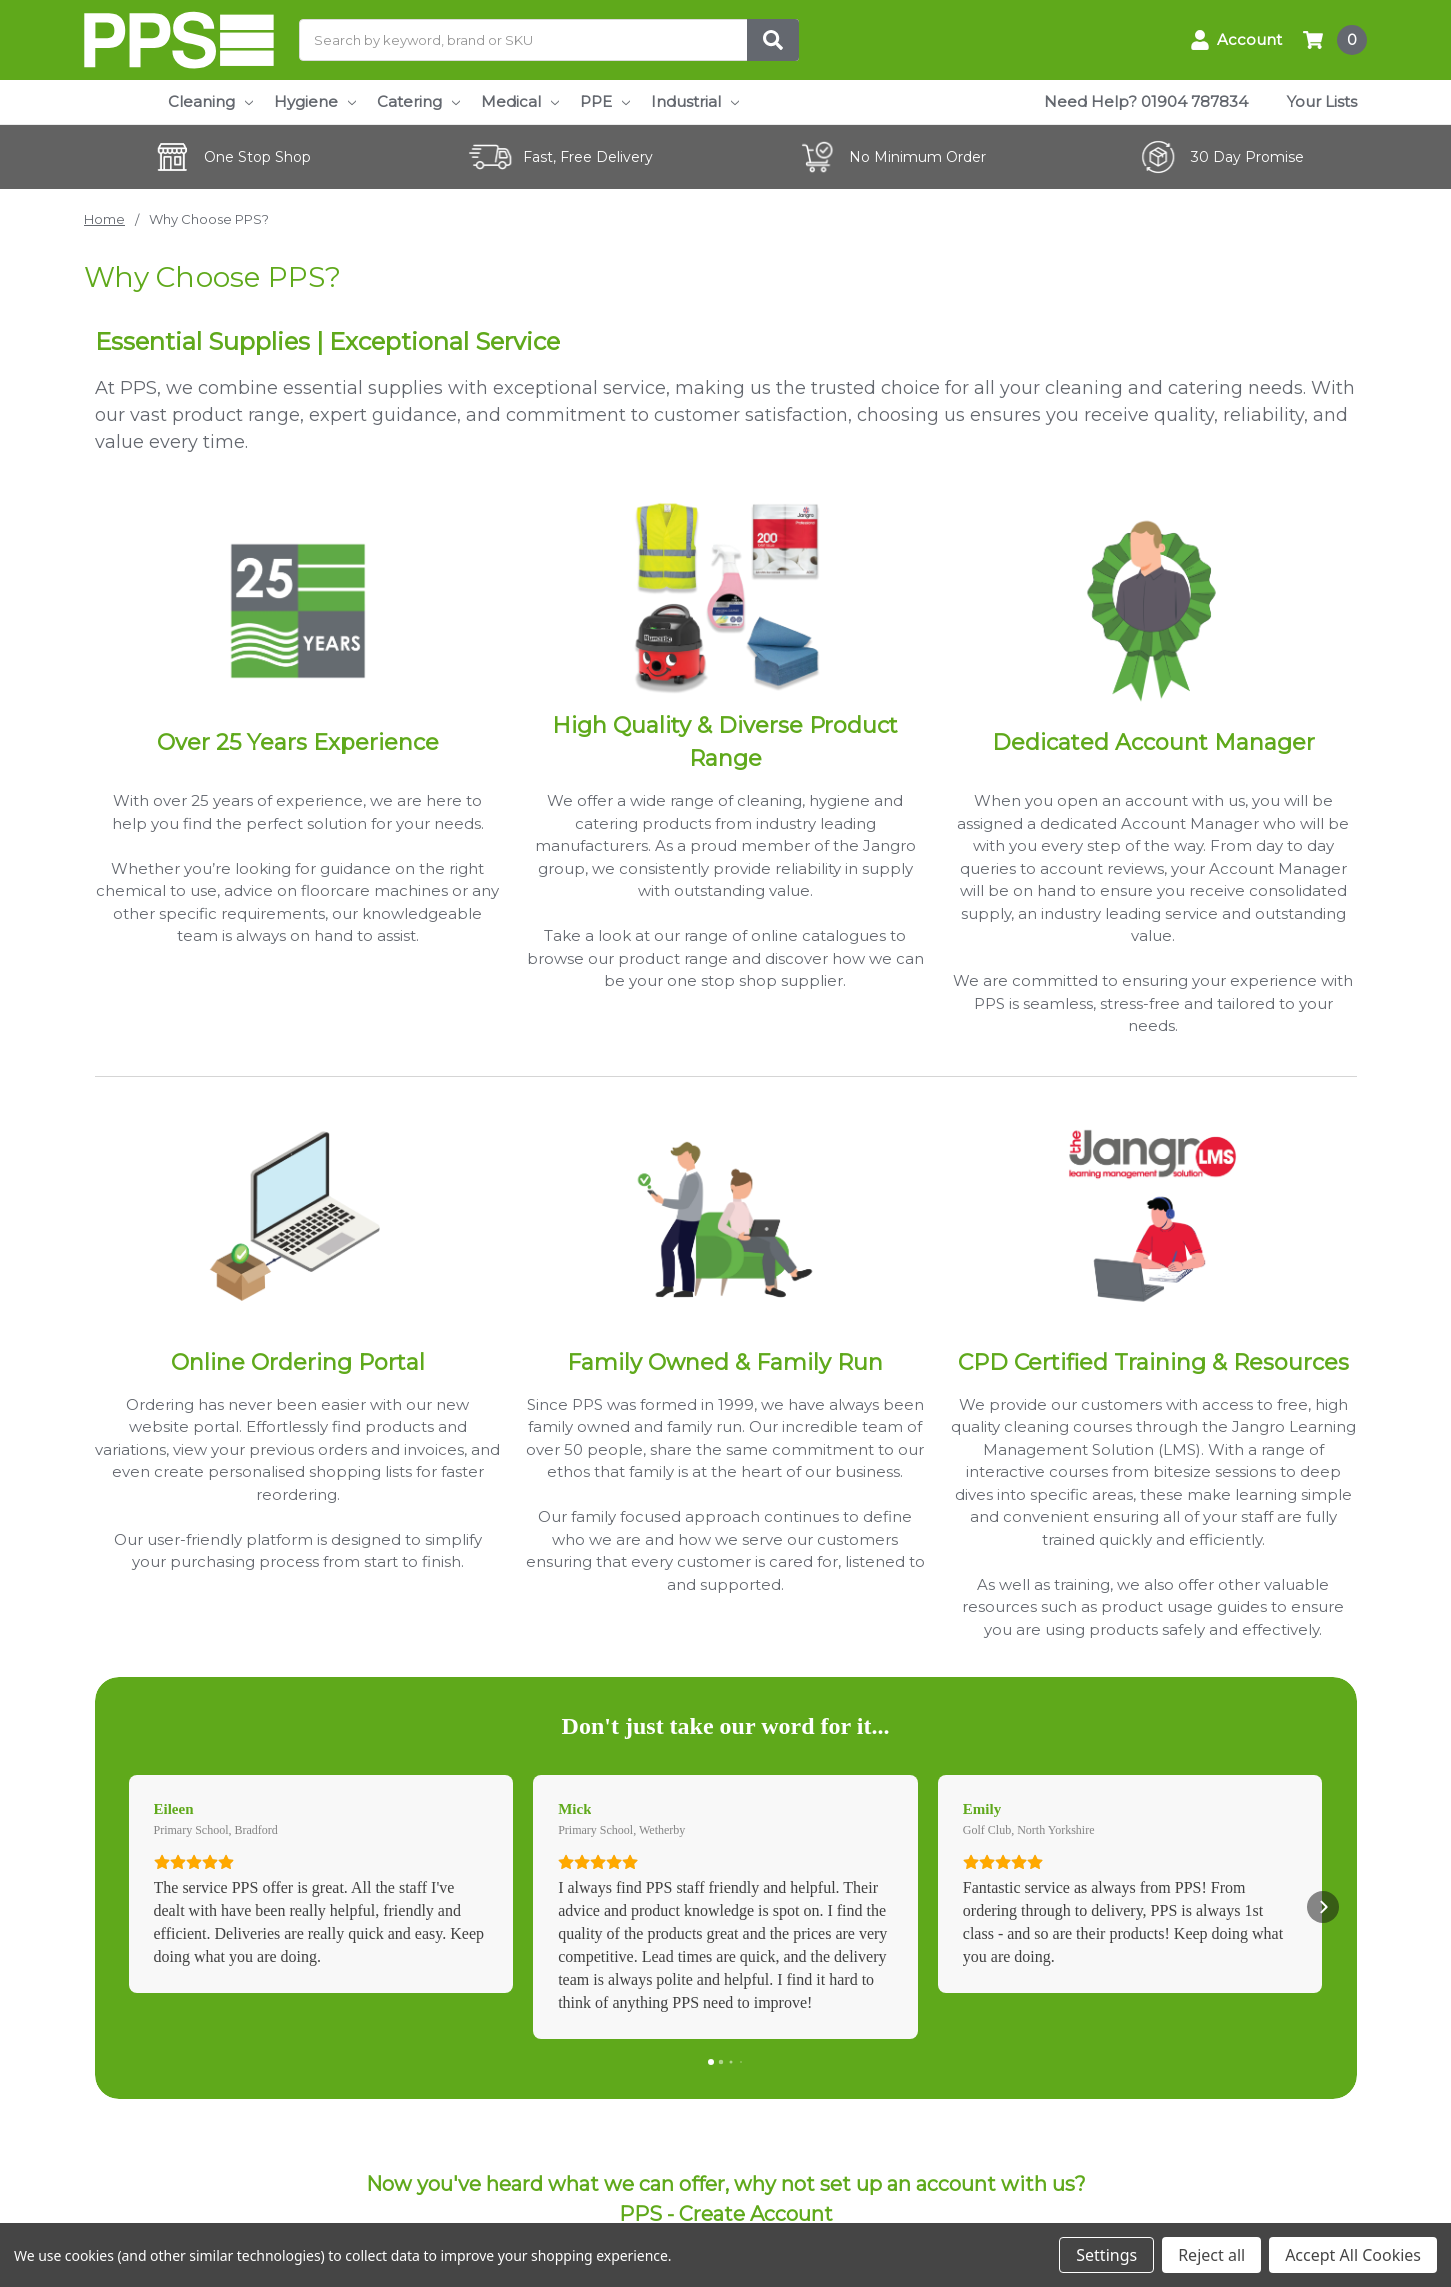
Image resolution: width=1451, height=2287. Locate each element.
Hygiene (315, 101)
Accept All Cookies (1353, 2255)
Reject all (1211, 2255)
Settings (1106, 2255)
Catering (418, 101)
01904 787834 (1194, 101)
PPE (605, 101)
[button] (129, 1907)
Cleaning (210, 101)
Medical (520, 101)
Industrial (695, 101)
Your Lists (1322, 101)
